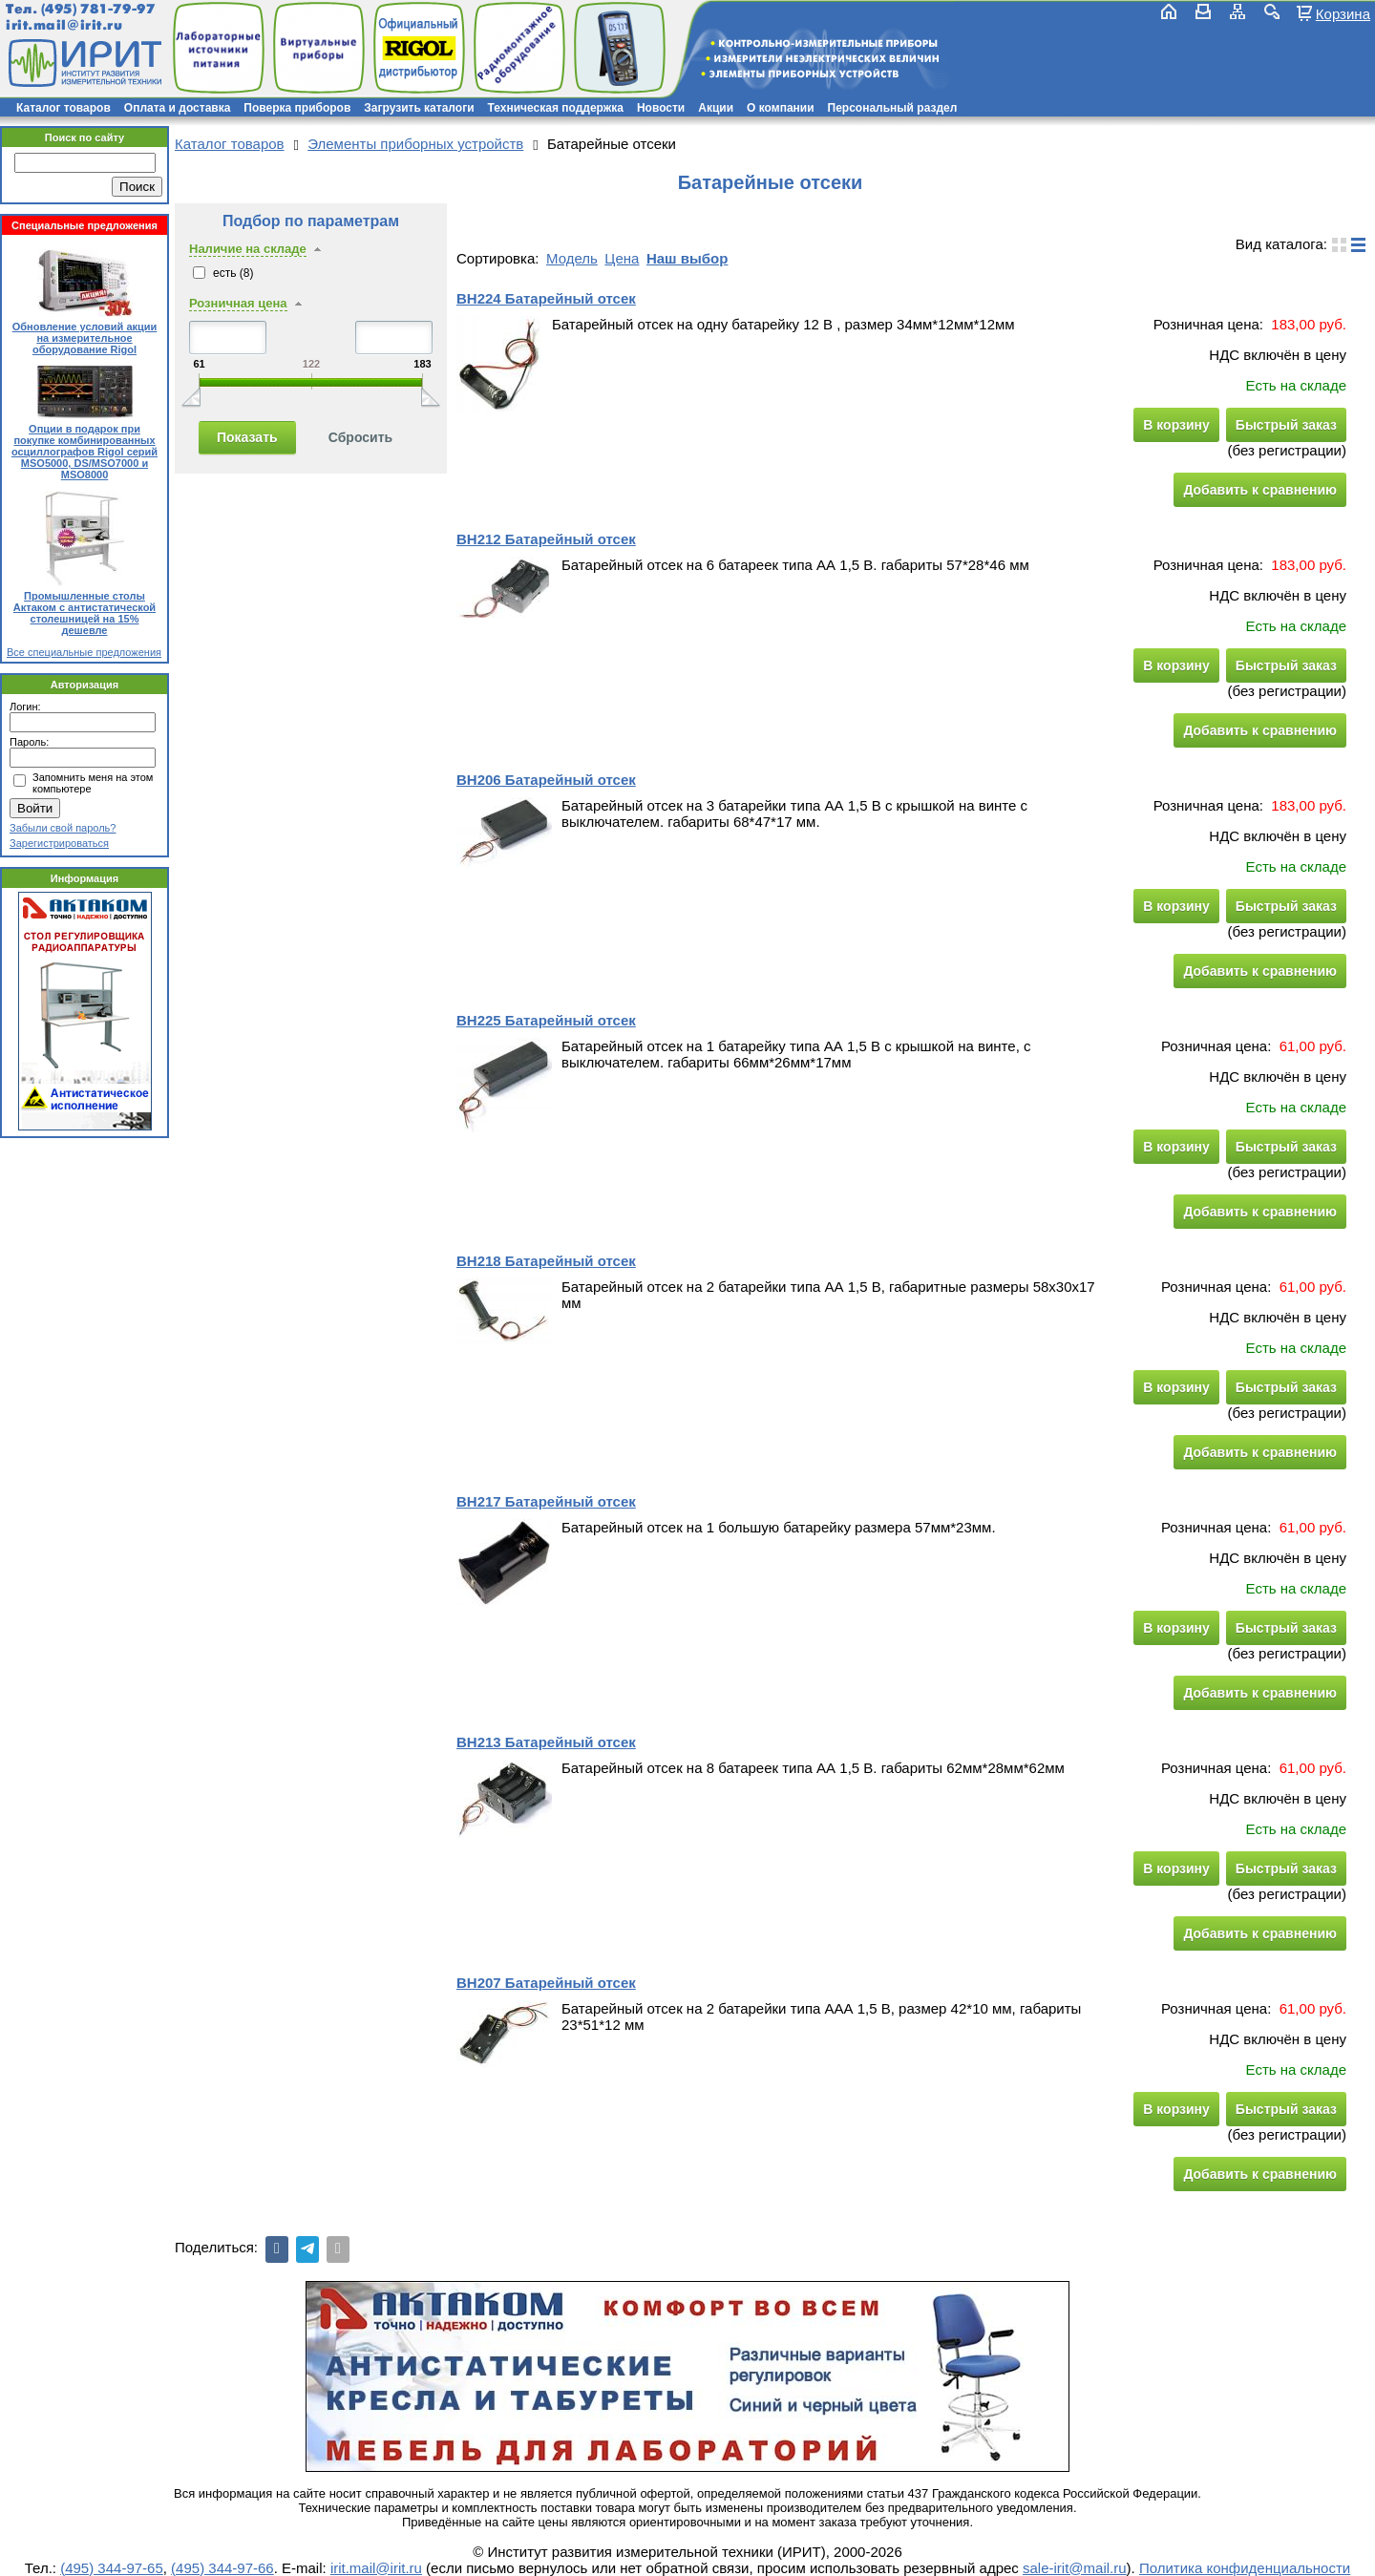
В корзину (1176, 425)
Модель (572, 258)
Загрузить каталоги (419, 108)
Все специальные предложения (84, 652)
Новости (661, 108)
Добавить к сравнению (1260, 489)
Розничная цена (238, 303)
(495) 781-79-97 (98, 9)
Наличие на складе (248, 249)
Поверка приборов (296, 108)
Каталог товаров (63, 108)
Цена (621, 258)
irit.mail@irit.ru (64, 25)
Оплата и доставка (177, 108)
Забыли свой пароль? (63, 828)
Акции (715, 108)
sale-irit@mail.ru (1075, 2568)
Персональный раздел (893, 108)
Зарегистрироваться (59, 843)
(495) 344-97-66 (222, 2568)
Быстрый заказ (1286, 425)
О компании (780, 108)
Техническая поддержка (556, 108)
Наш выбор (687, 258)
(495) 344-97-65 (111, 2568)
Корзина (1343, 13)
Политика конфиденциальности (1244, 2568)
